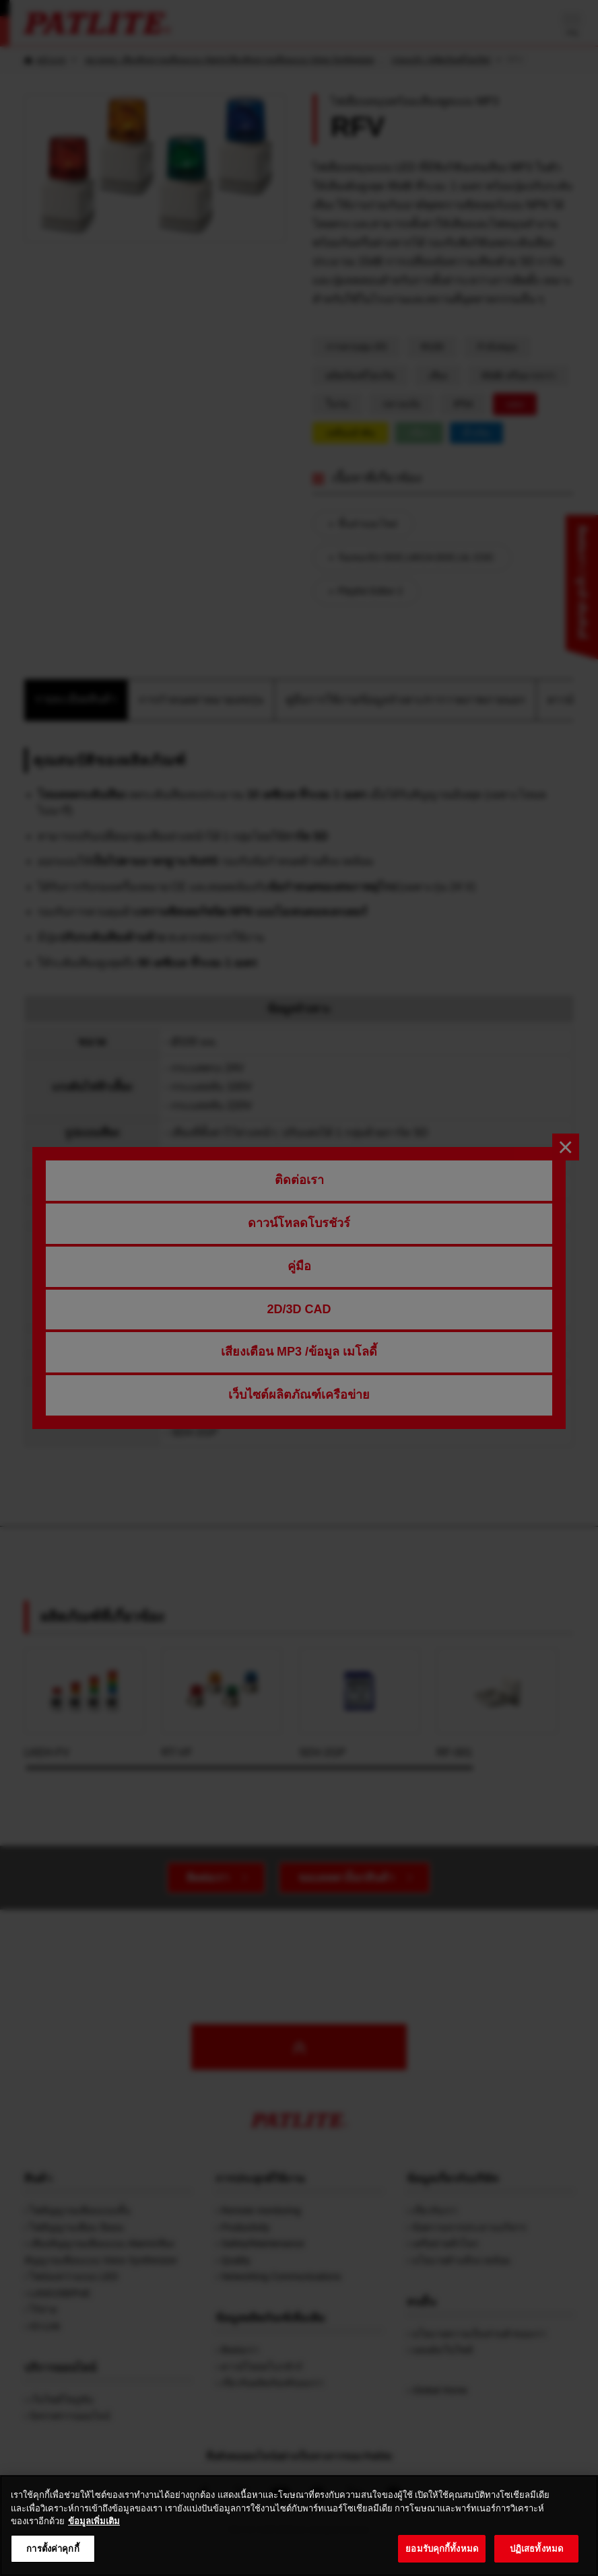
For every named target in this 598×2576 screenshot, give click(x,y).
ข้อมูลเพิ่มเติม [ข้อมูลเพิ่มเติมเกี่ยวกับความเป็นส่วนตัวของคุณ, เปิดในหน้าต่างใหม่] (94, 2539)
